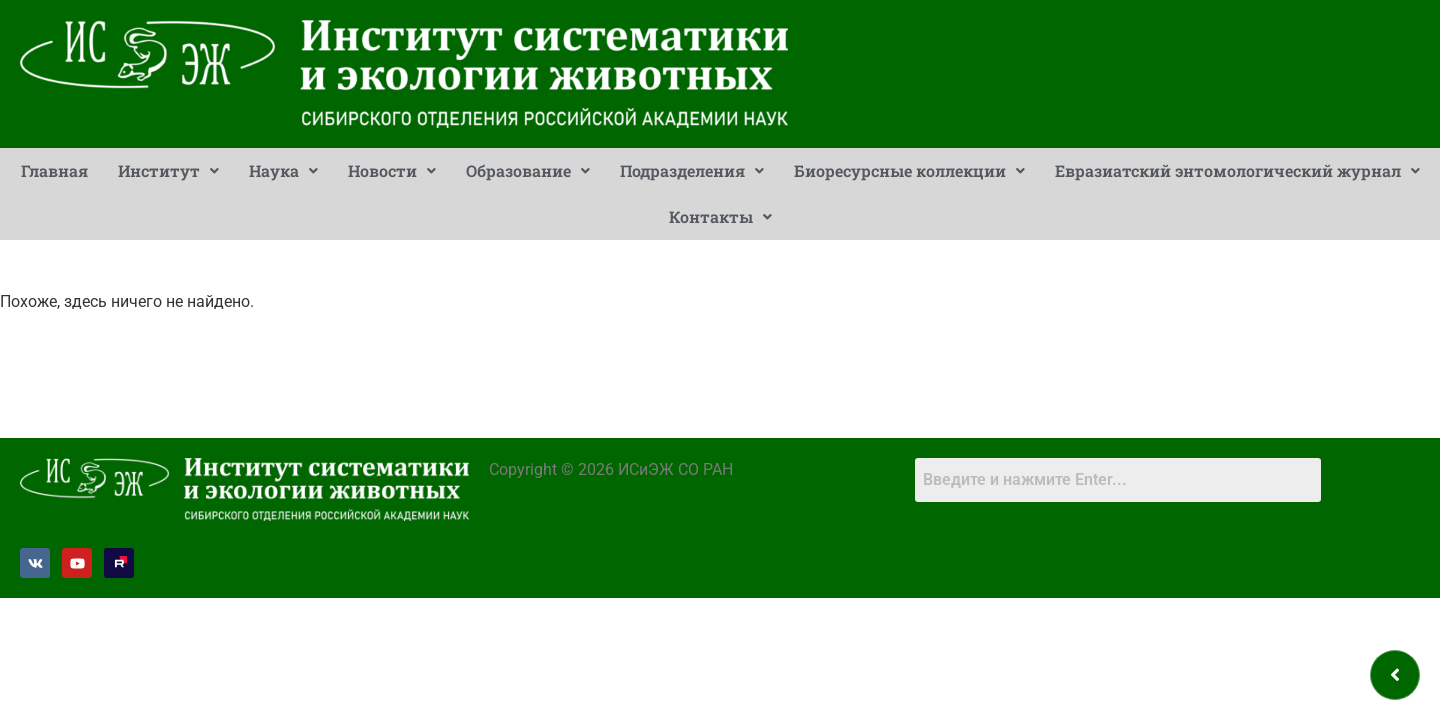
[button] (168, 171)
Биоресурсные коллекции (909, 170)
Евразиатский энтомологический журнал (1237, 170)
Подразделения (692, 170)
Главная (54, 170)
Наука (283, 170)
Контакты (720, 216)
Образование (528, 170)
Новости (392, 170)
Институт (168, 170)
